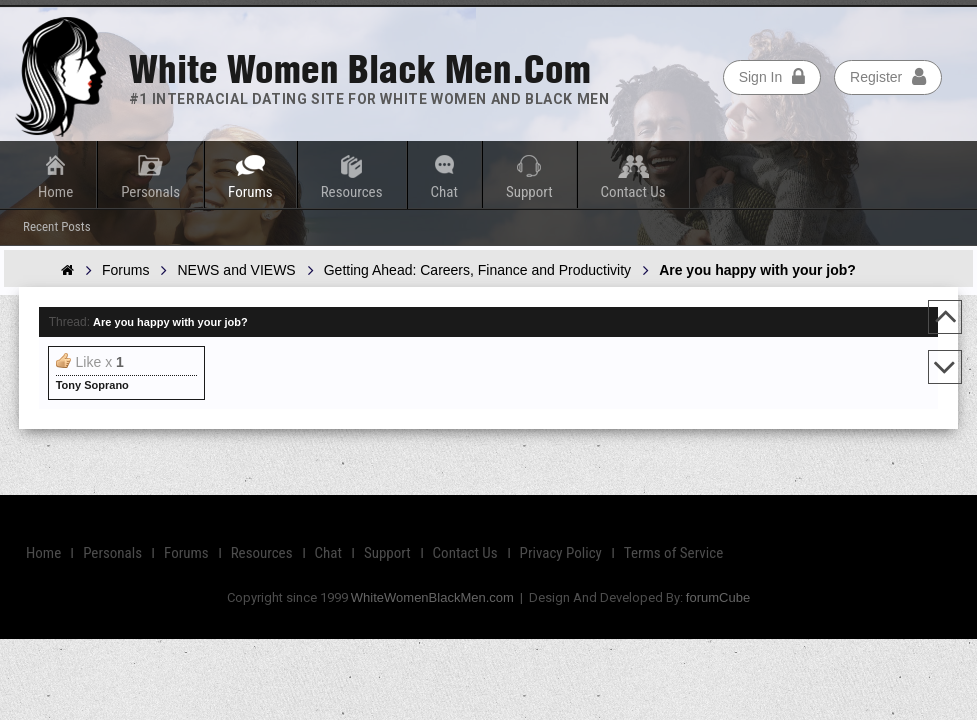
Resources (352, 192)
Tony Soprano (92, 385)
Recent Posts (57, 226)
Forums (250, 192)
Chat (444, 192)
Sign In (772, 77)
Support (529, 192)
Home (55, 192)
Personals (150, 192)
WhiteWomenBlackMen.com (432, 597)
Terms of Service (673, 553)
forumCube (718, 597)
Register (888, 77)
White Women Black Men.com (360, 69)
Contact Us (633, 192)
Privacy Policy (561, 553)
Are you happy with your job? (170, 322)
